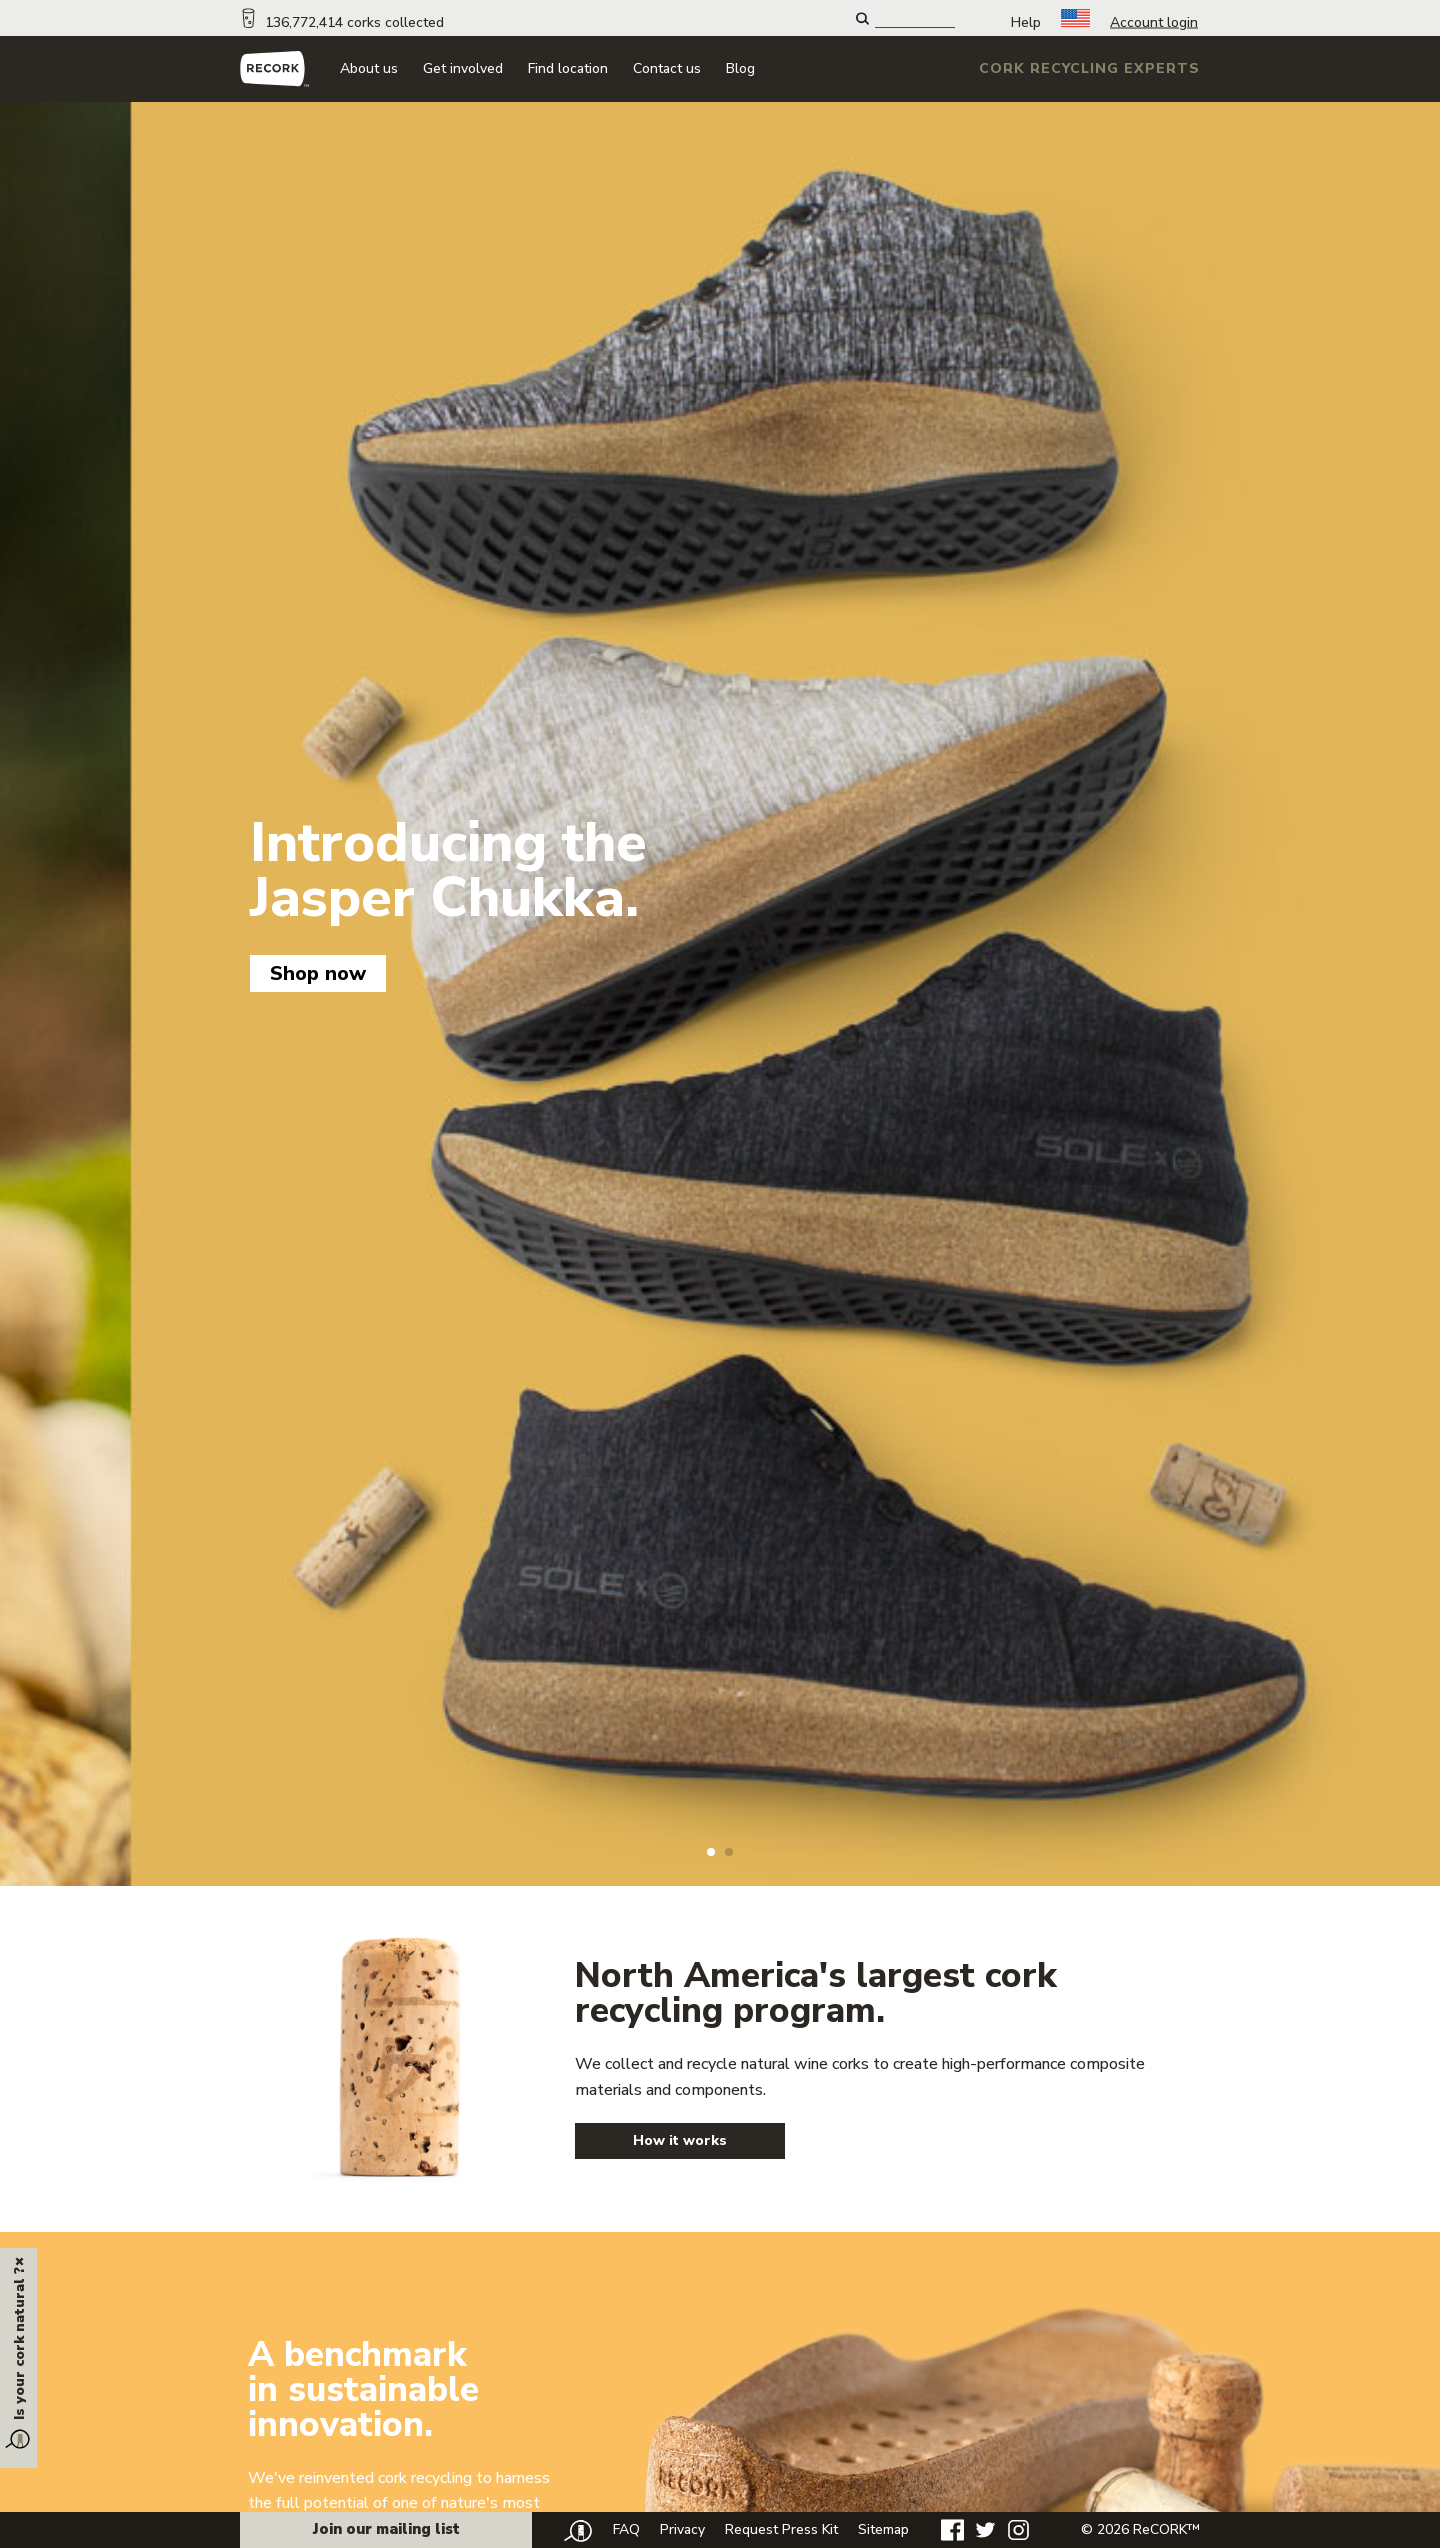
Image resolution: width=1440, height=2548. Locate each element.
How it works (680, 2140)
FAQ (626, 2529)
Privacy (682, 2529)
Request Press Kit (781, 2529)
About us (369, 68)
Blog (740, 68)
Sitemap (883, 2529)
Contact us (667, 68)
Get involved (463, 68)
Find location (568, 68)
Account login (1154, 22)
